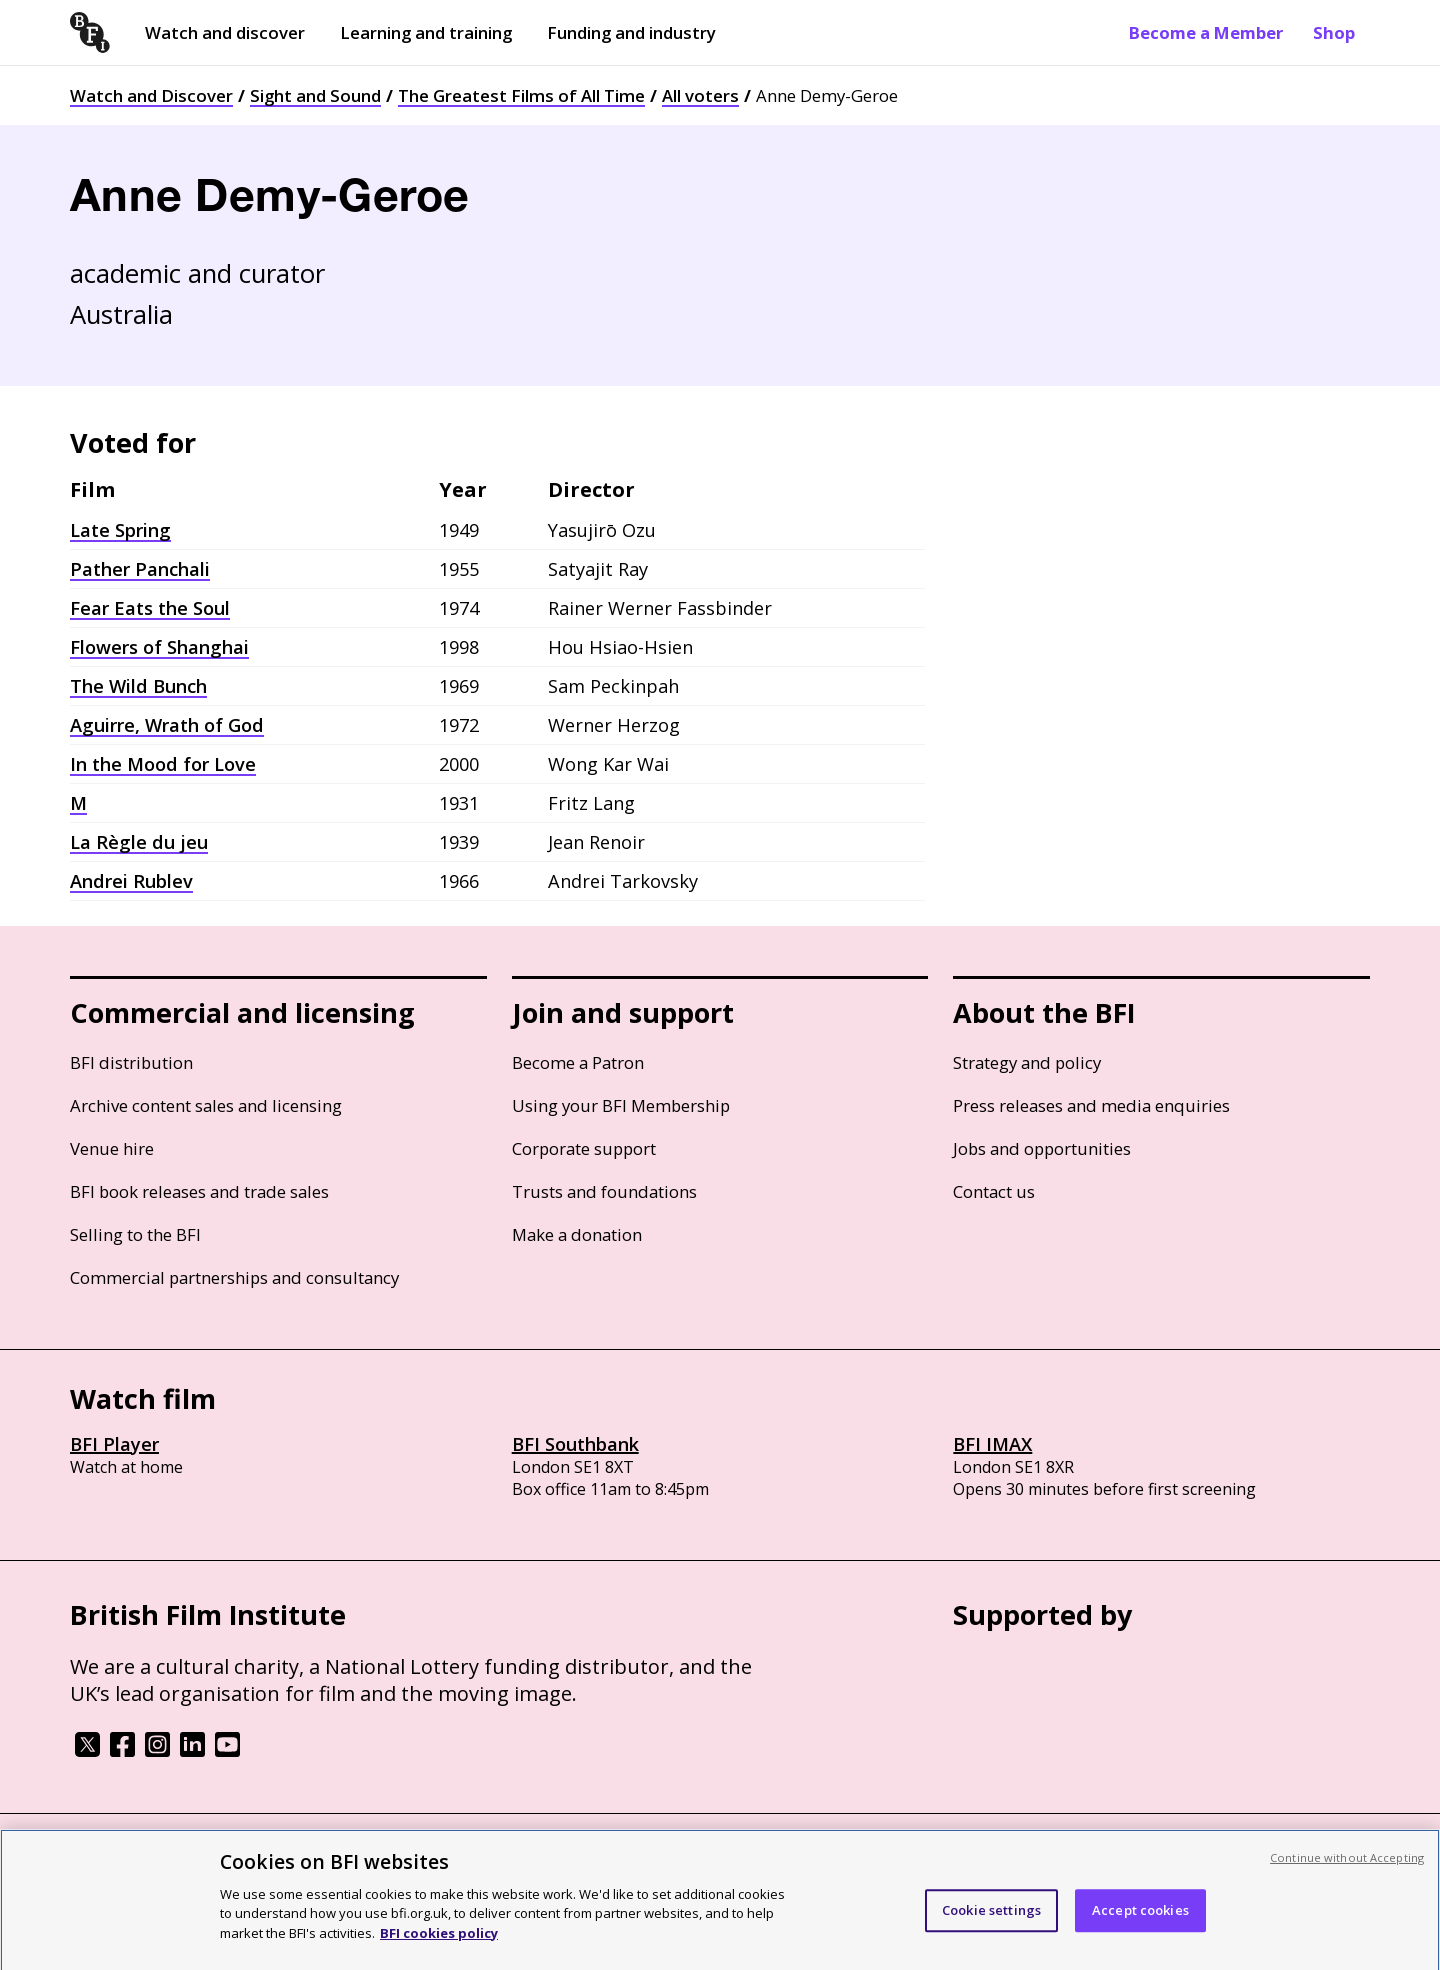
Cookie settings (991, 1927)
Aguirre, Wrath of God (167, 725)
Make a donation (577, 1234)
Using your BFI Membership (621, 1105)
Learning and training (426, 32)
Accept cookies (1140, 1927)
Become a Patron (578, 1062)
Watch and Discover (151, 95)
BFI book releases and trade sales (199, 1191)
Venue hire (112, 1148)
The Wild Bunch (138, 686)
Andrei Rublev (131, 881)
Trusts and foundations (604, 1191)
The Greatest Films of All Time (521, 95)
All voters (700, 95)
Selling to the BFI (135, 1234)
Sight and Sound (315, 95)
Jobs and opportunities (1042, 1148)
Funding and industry (631, 32)
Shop (1334, 32)
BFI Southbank (575, 1444)
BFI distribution (131, 1062)
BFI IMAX (992, 1444)
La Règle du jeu (139, 842)
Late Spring (120, 530)
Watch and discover (225, 32)
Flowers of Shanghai (159, 647)
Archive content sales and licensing (206, 1105)
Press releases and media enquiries (1091, 1105)
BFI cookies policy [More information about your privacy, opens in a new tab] (439, 1950)
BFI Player (114, 1444)
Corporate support (584, 1148)
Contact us (994, 1191)
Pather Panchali (140, 569)
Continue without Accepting (1347, 1874)
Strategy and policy (1027, 1062)
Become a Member (1206, 32)
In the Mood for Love (163, 764)
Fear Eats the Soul (150, 608)
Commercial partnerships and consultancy (234, 1277)
